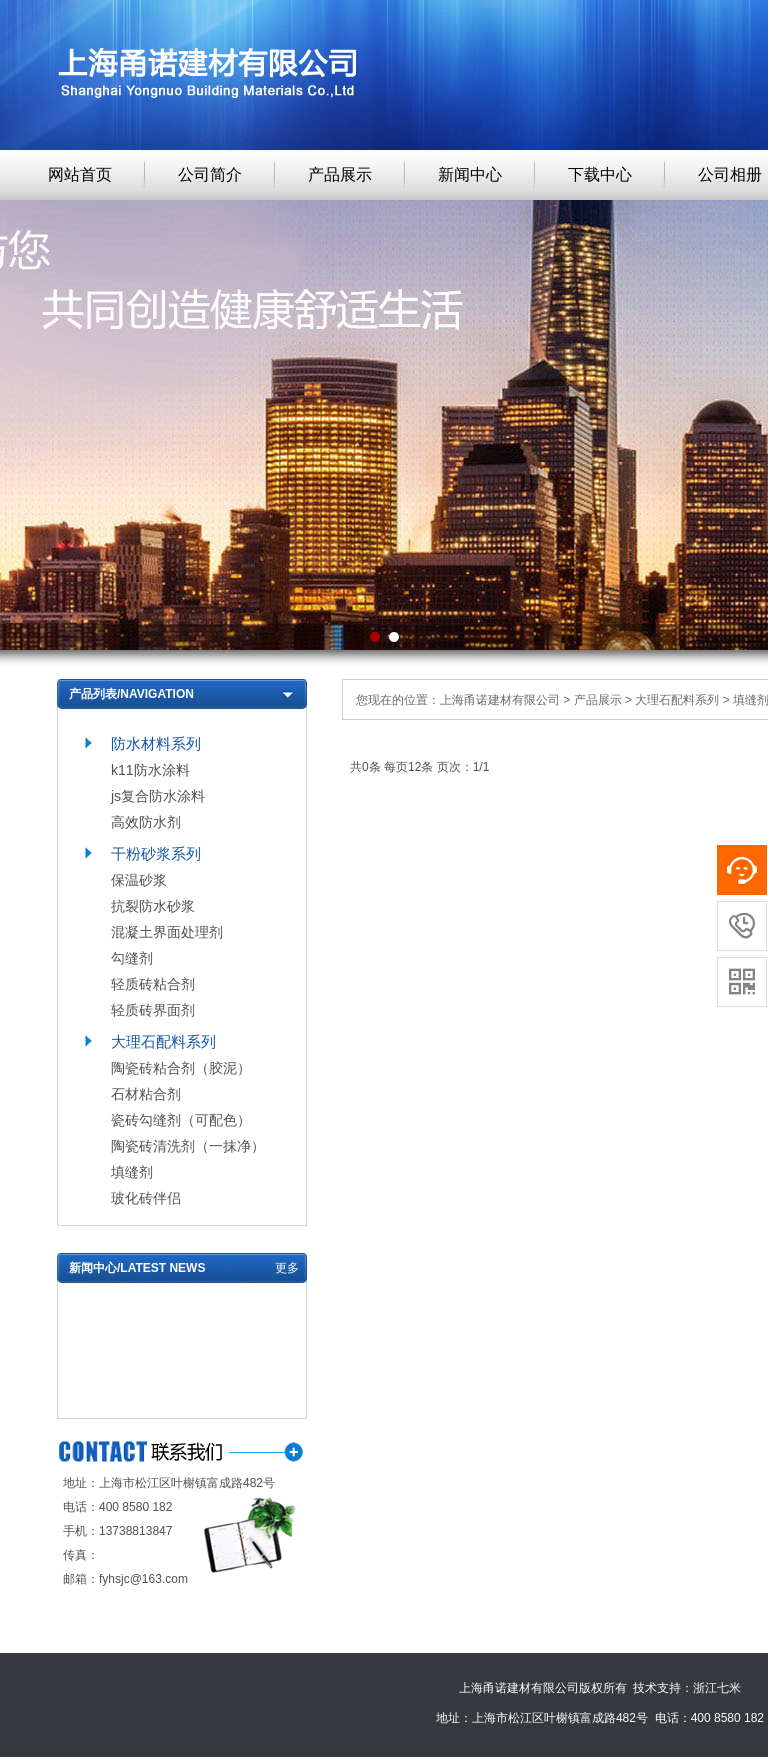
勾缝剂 (132, 958)
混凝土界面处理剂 (167, 932)
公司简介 (210, 174)
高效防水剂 (146, 822)
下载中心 (600, 174)
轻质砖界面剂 (153, 1010)
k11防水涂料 (150, 770)
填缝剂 (132, 1172)
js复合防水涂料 (158, 796)
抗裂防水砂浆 (153, 906)
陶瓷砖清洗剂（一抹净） (188, 1146)
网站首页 (80, 174)
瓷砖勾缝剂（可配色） (181, 1120)
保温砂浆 (139, 880)
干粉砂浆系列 (156, 853)
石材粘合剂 (146, 1094)
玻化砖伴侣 (146, 1198)
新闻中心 (470, 174)
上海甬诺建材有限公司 (500, 700)
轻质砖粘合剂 (153, 984)
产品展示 (340, 174)
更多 (287, 1268)
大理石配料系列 (163, 1041)
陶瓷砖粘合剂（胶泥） (181, 1068)
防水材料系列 (156, 743)
